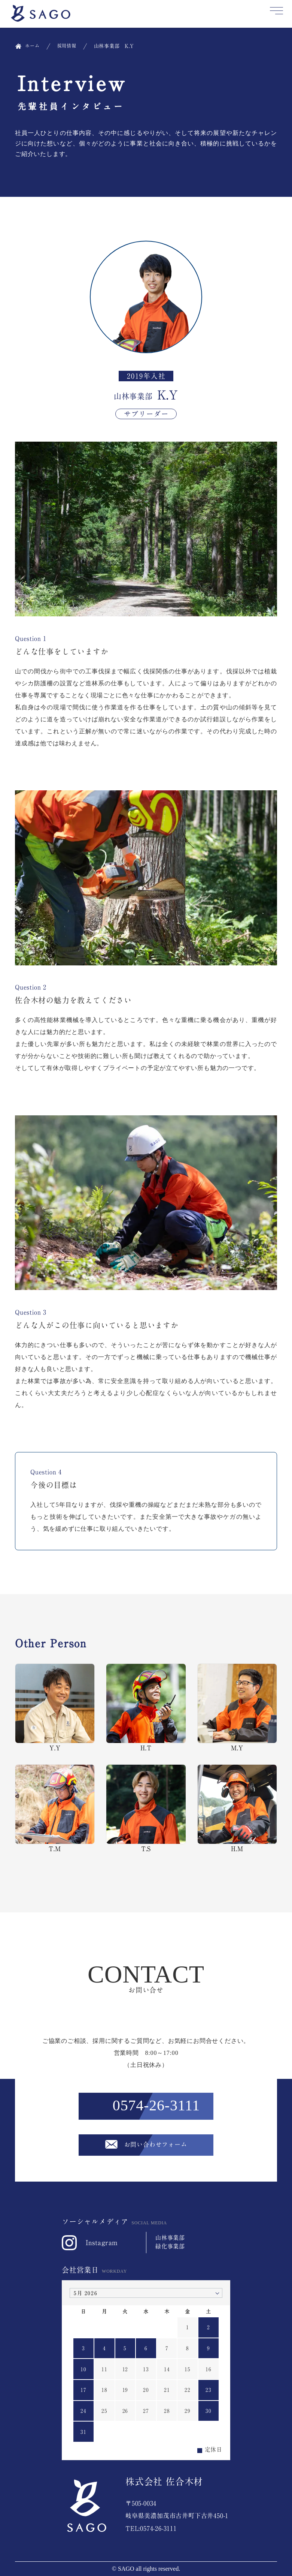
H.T (146, 1707)
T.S (146, 1808)
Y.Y (55, 1707)
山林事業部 (170, 2237)
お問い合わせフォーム (155, 2144)
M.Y (237, 1707)
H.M (237, 1808)
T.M (55, 1808)
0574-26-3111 (156, 2105)
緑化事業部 (170, 2246)
